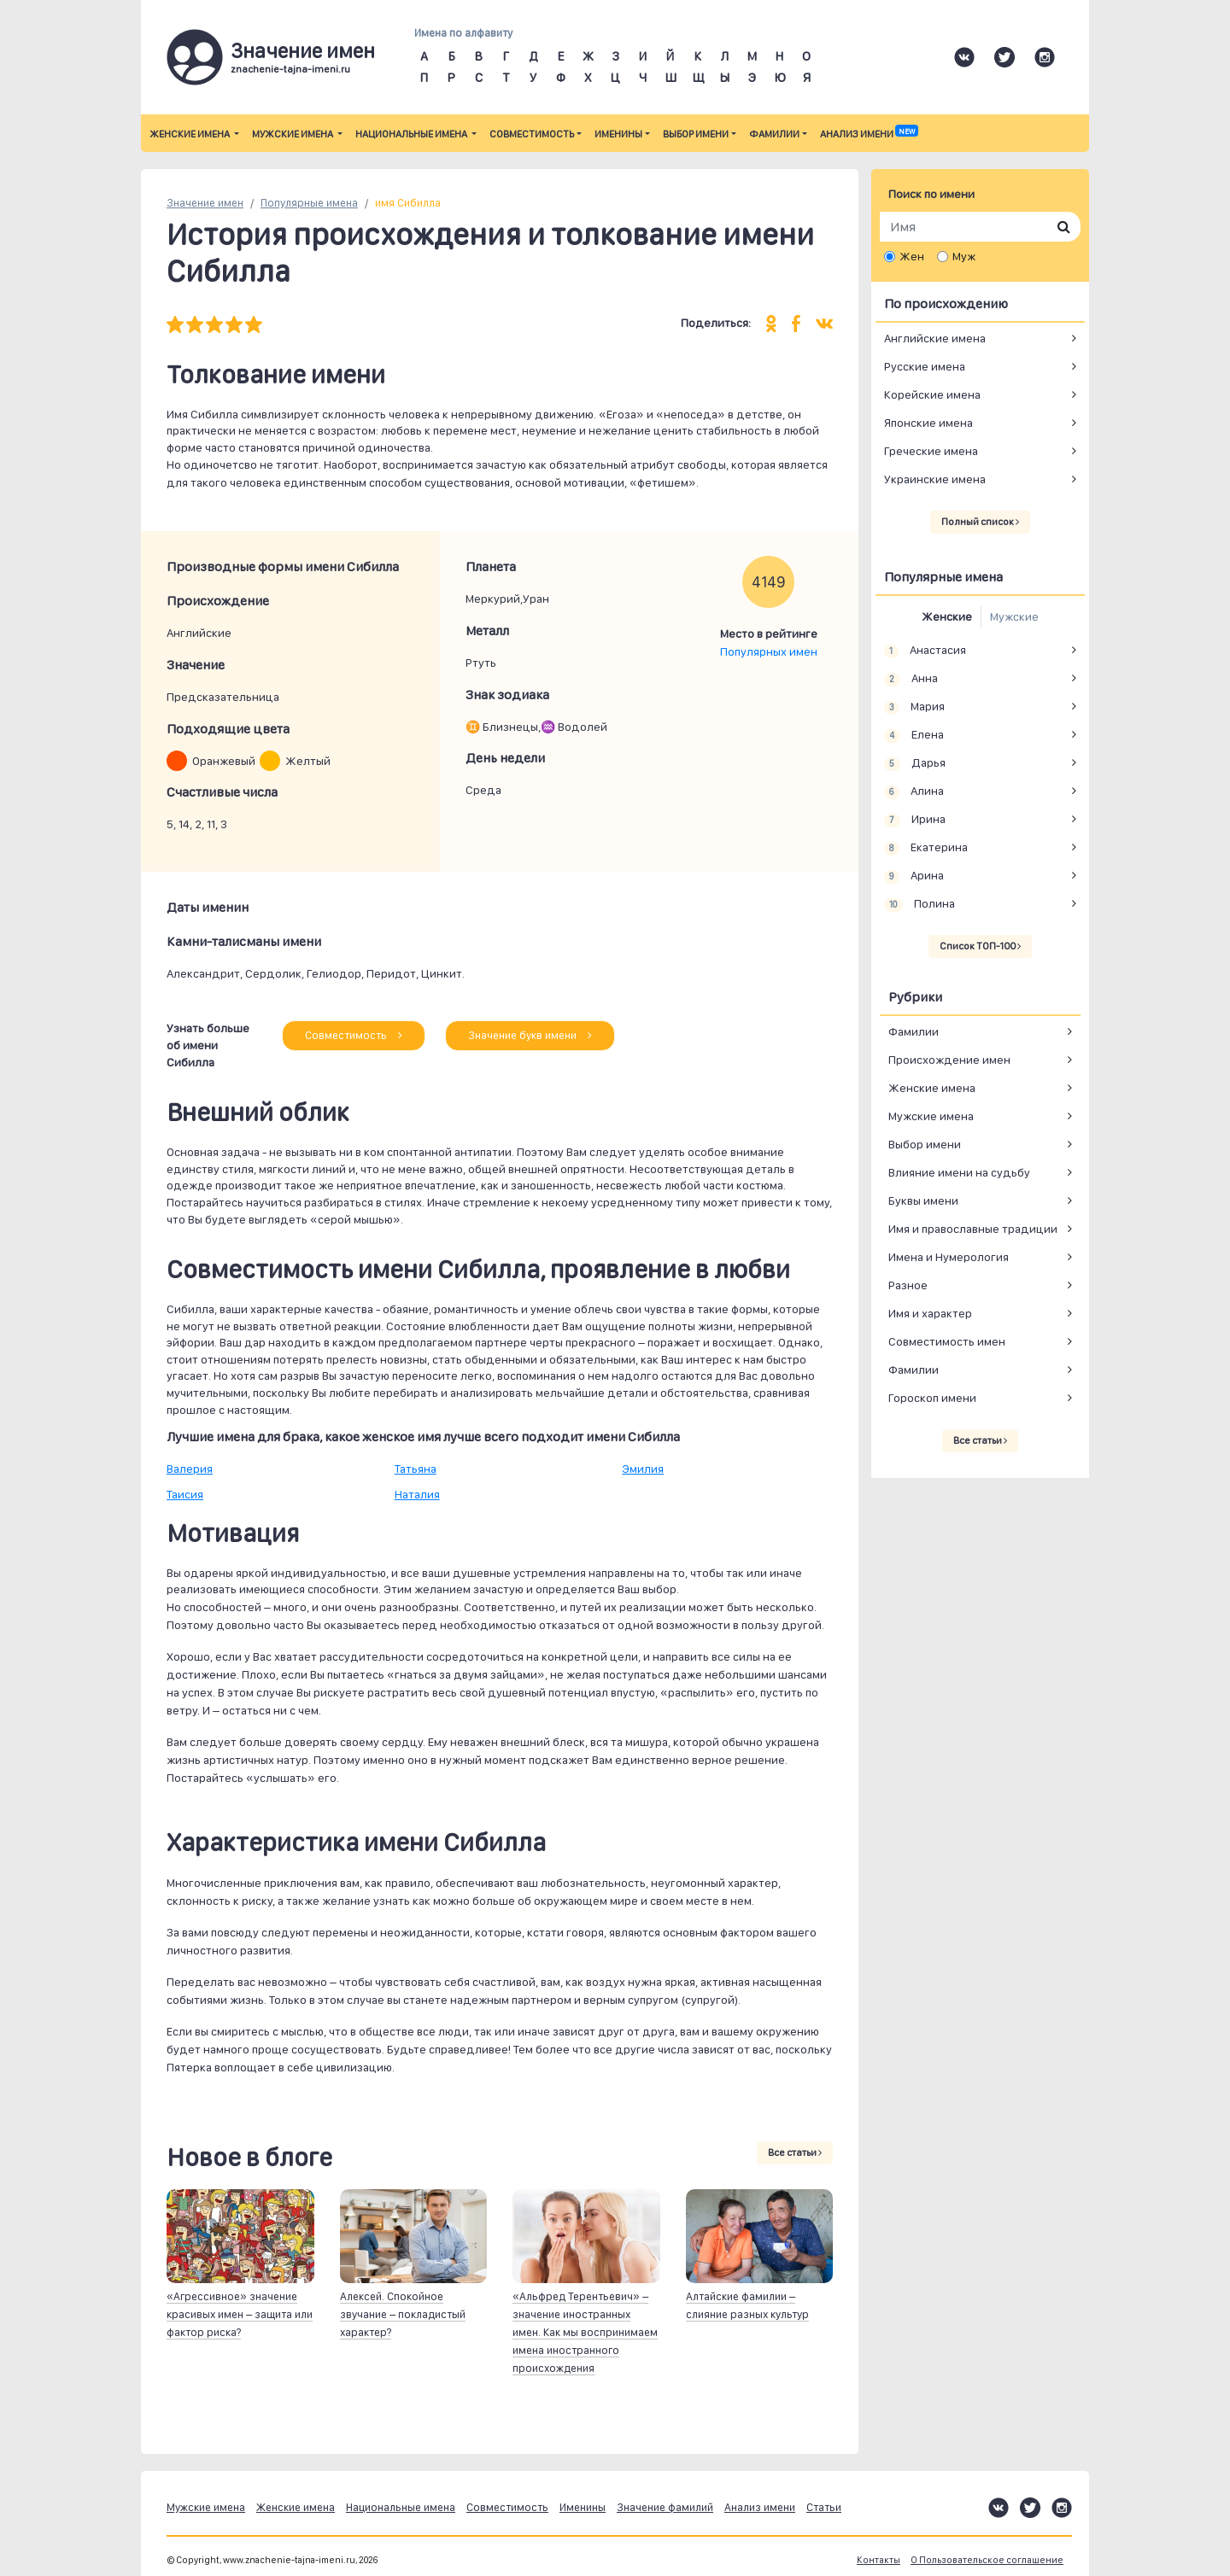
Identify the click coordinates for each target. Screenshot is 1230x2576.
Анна (911, 678)
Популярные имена (309, 202)
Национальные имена (412, 134)
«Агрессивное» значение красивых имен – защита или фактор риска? (240, 2314)
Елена (914, 735)
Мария (914, 707)
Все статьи (795, 2152)
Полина (919, 904)
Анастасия (925, 650)
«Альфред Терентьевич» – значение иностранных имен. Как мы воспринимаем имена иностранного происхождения (585, 2332)
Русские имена (924, 366)
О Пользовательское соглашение (987, 2560)
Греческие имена (931, 451)
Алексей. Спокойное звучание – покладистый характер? (403, 2314)
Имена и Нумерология (948, 1257)
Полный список (980, 522)
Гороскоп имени (932, 1398)
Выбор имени (696, 134)
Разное (908, 1285)
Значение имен (205, 202)
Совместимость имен (946, 1341)
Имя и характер (930, 1313)
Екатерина (926, 848)
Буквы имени (923, 1200)
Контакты (878, 2560)
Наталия (417, 1494)
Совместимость (531, 134)
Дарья (915, 763)
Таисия (185, 1494)
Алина (914, 791)
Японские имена (928, 422)
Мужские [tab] (1014, 616)
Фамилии (774, 134)
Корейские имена (932, 394)
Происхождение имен (949, 1059)
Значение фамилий (665, 2507)
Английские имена (935, 338)
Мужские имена (293, 134)
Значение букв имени (530, 1035)
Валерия (190, 1468)
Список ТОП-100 (980, 946)
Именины (618, 134)
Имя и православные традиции (972, 1228)
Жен (911, 256)
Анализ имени (868, 134)
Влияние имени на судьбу (959, 1172)
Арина (914, 876)
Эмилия (643, 1468)
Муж (963, 256)
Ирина (915, 819)
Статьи (823, 2507)
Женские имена (190, 134)
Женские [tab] (947, 616)
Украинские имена (935, 479)
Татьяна (415, 1468)
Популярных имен (768, 651)
